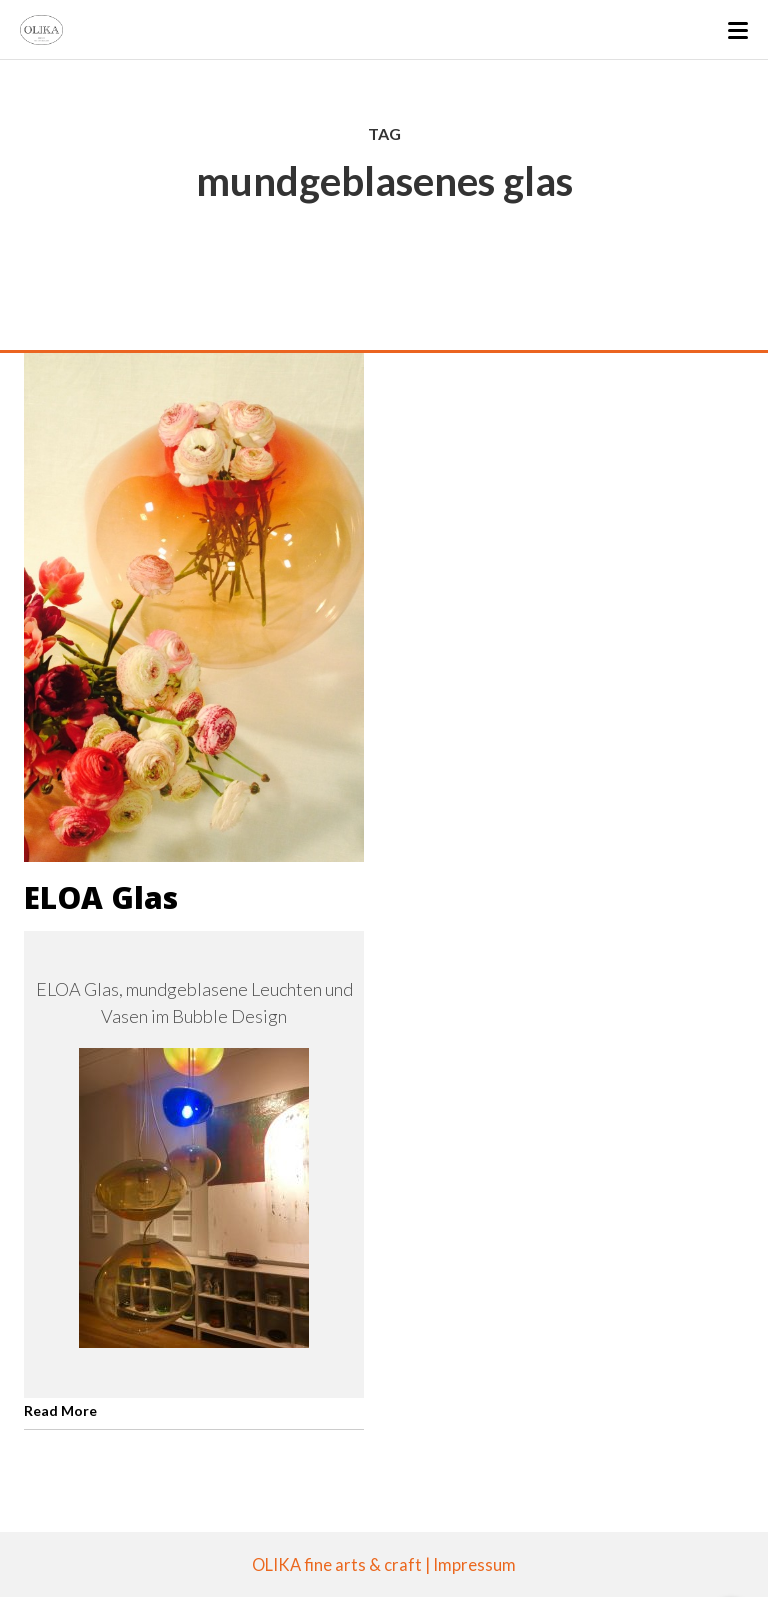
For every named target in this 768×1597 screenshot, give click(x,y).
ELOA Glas (101, 897)
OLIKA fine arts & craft (337, 1565)
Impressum (474, 1565)
